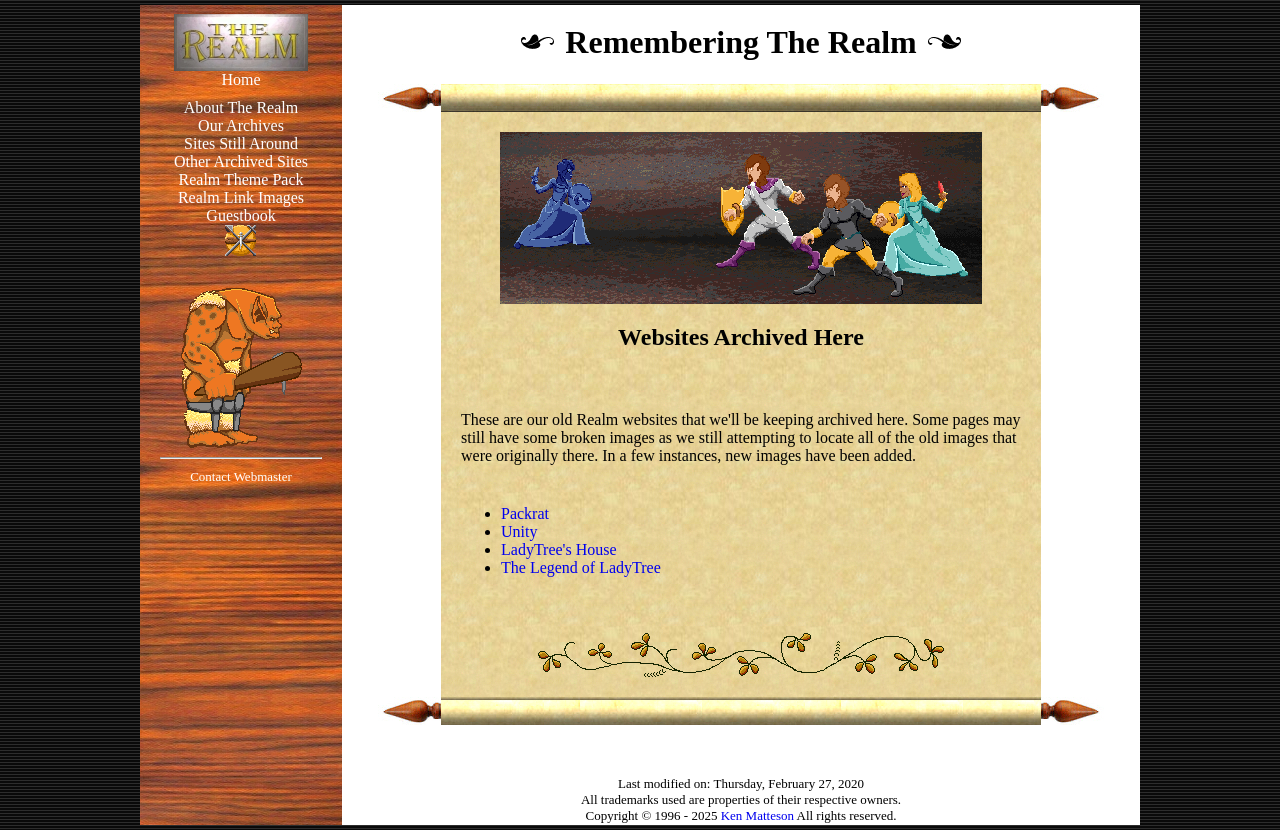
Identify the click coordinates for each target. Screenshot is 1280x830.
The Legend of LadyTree (581, 567)
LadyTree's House (559, 549)
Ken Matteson (757, 815)
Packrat (525, 513)
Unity (519, 531)
